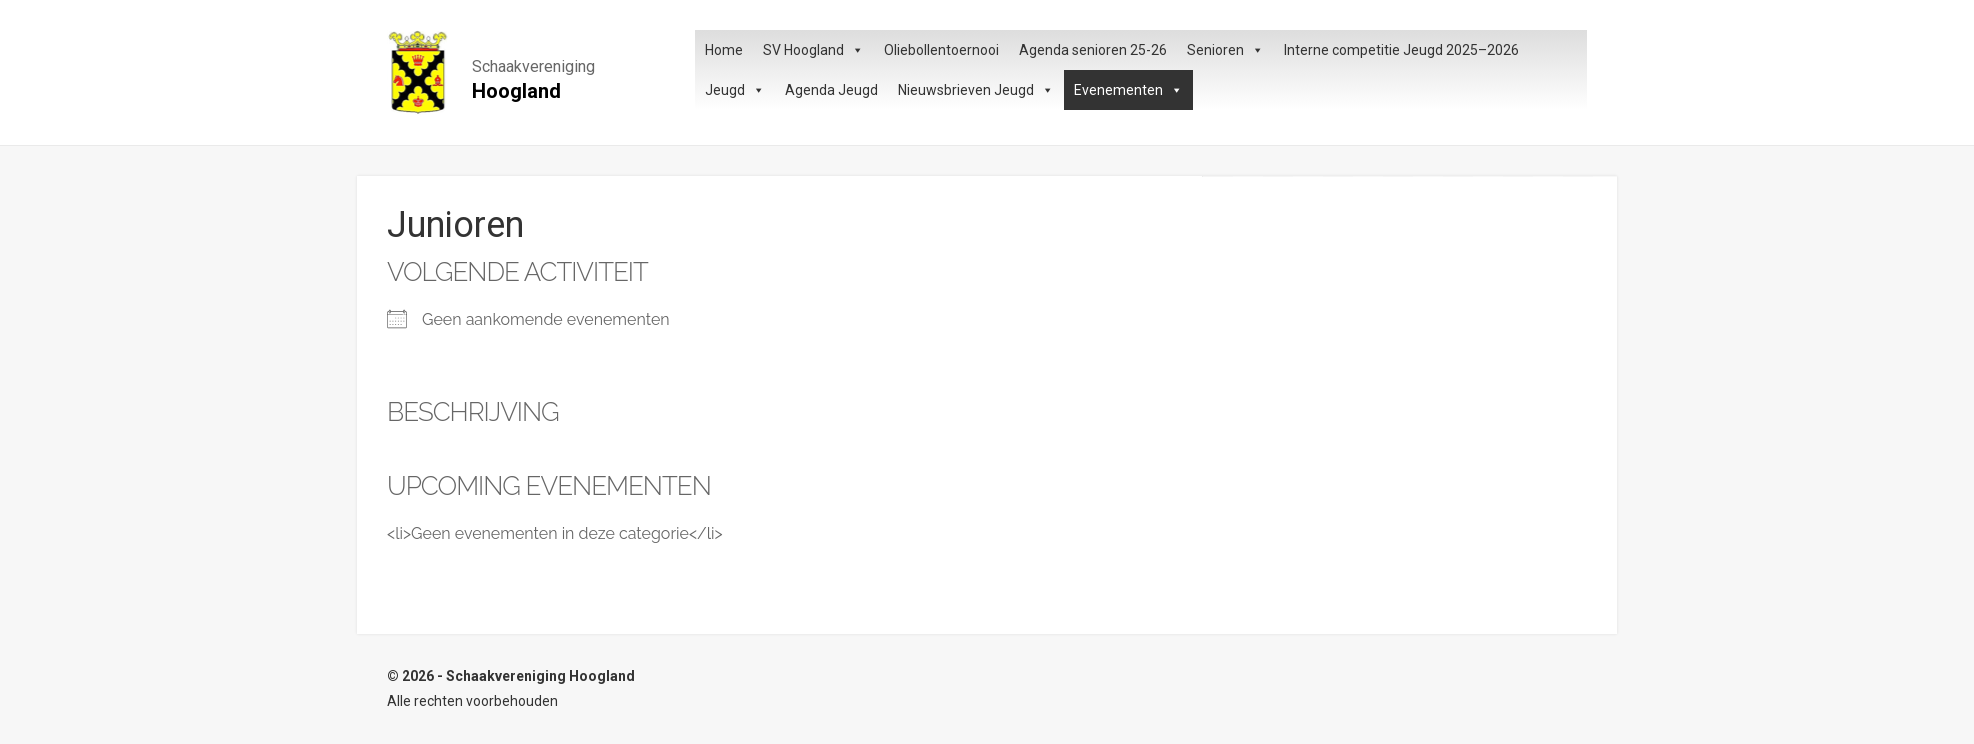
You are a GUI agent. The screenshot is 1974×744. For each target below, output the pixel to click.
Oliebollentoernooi (941, 50)
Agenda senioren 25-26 (1093, 50)
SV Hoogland (813, 50)
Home (724, 50)
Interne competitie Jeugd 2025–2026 (1401, 50)
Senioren (1225, 50)
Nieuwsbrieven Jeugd (976, 90)
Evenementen (1128, 90)
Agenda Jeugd (831, 90)
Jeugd (735, 90)
